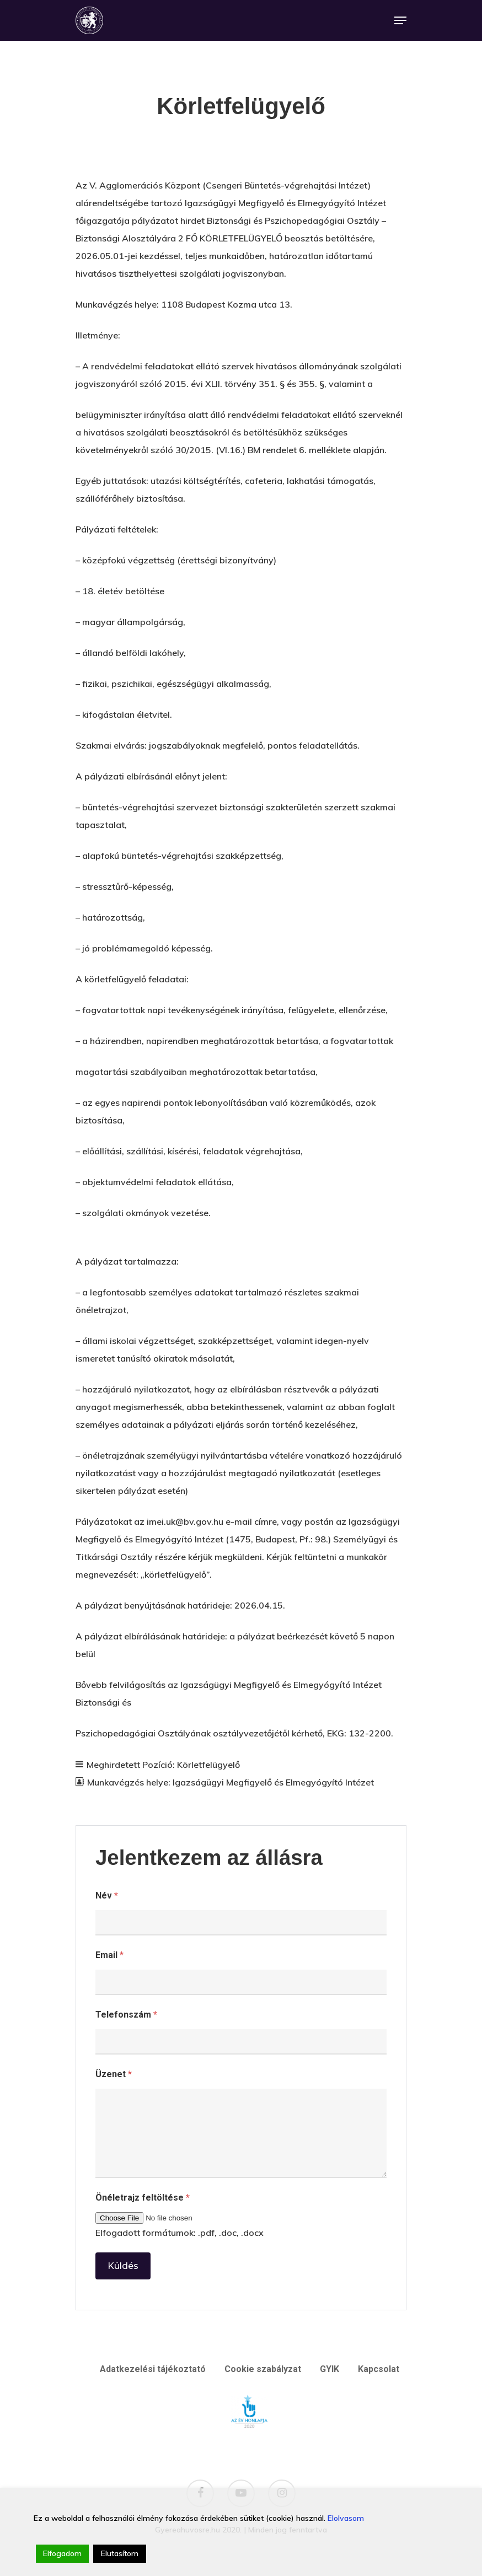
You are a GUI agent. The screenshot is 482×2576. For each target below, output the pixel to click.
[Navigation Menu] (400, 20)
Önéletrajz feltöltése (142, 2197)
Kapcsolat (378, 2369)
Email (109, 1955)
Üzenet (113, 2074)
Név (106, 1895)
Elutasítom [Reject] (119, 2553)
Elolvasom (346, 2518)
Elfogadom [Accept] (62, 2553)
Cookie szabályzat (262, 2369)
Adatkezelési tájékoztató (153, 2369)
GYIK (329, 2369)
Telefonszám (126, 2014)
